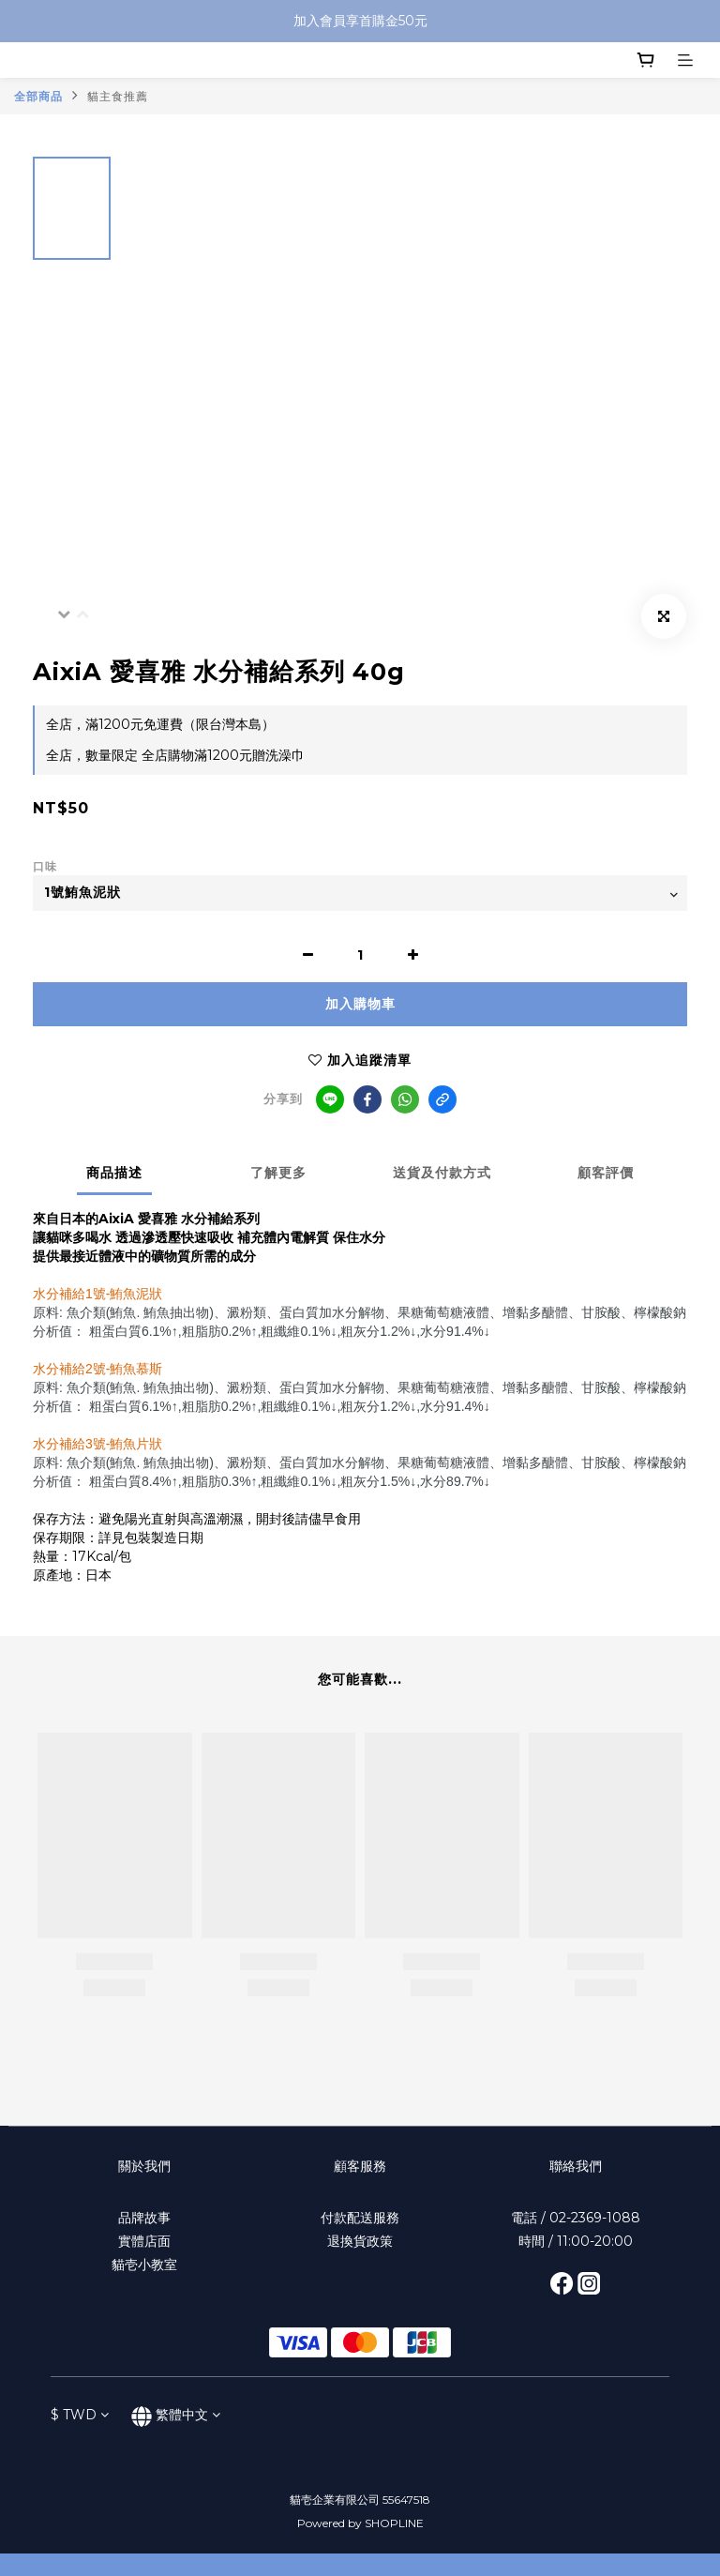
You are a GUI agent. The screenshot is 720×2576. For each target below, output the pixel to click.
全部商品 (38, 96)
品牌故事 (144, 2217)
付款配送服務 (360, 2217)
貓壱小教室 (144, 2264)
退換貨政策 (360, 2241)
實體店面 (144, 2241)
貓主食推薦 (117, 96)
